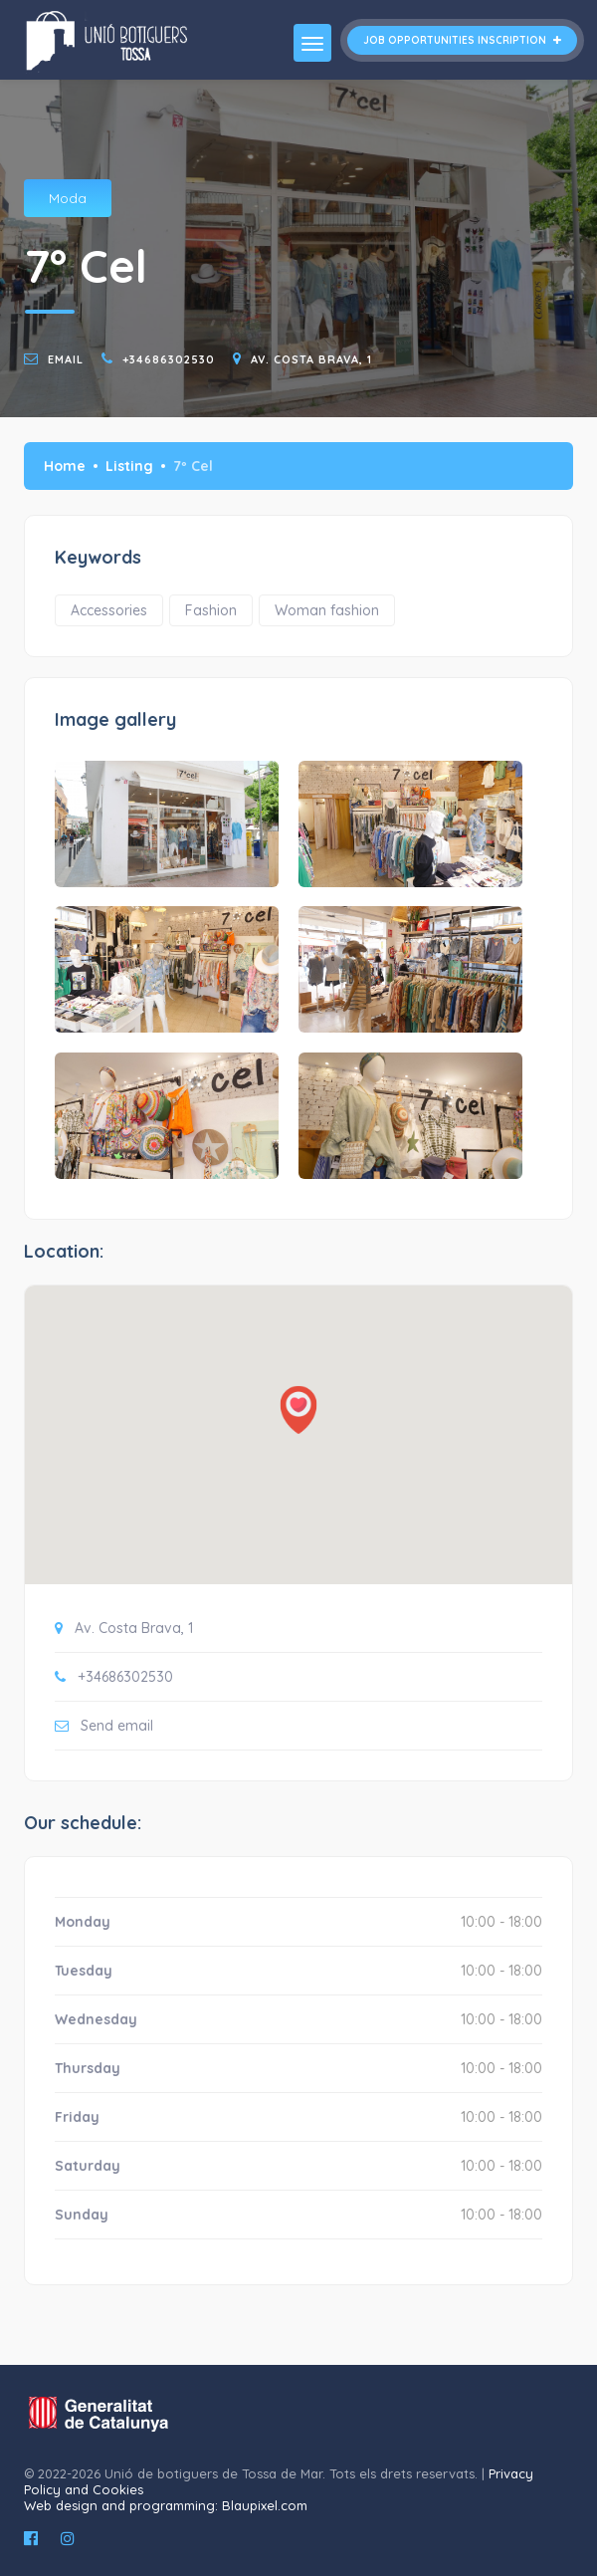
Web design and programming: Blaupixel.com (165, 2505)
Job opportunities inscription (462, 40)
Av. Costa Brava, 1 (311, 359)
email (66, 359)
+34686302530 (168, 359)
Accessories (109, 610)
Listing (129, 466)
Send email (117, 1726)
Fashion (211, 610)
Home (65, 466)
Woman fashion (327, 610)
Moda (68, 198)
